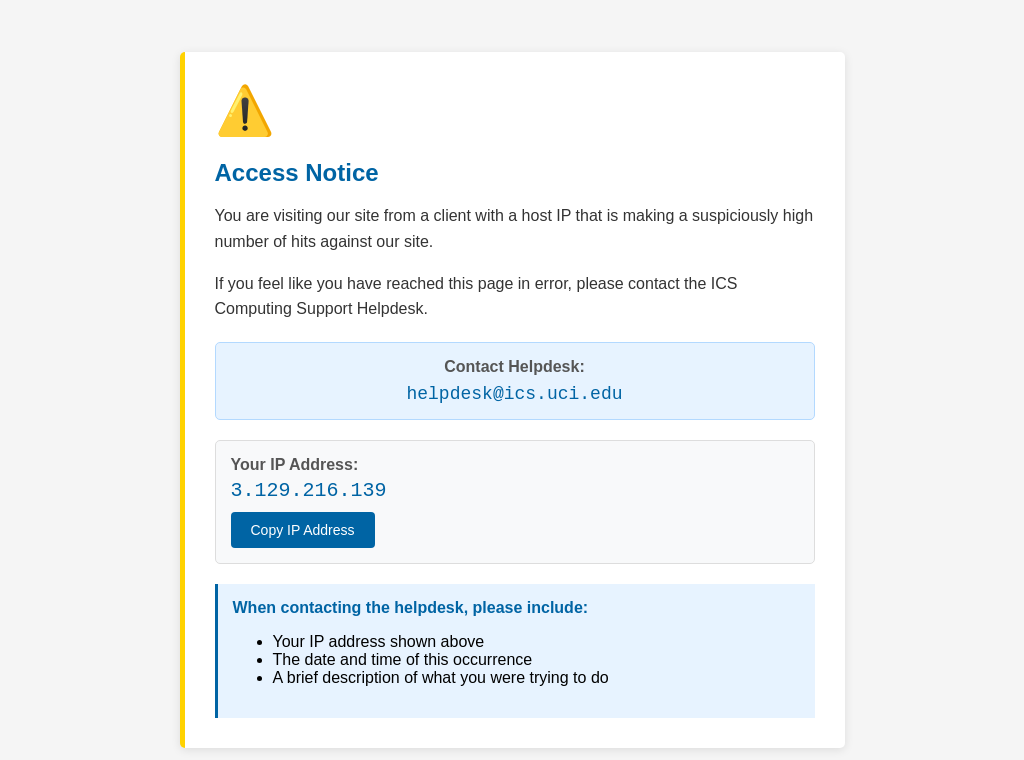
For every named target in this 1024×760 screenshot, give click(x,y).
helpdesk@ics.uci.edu (514, 394)
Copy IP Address (303, 530)
